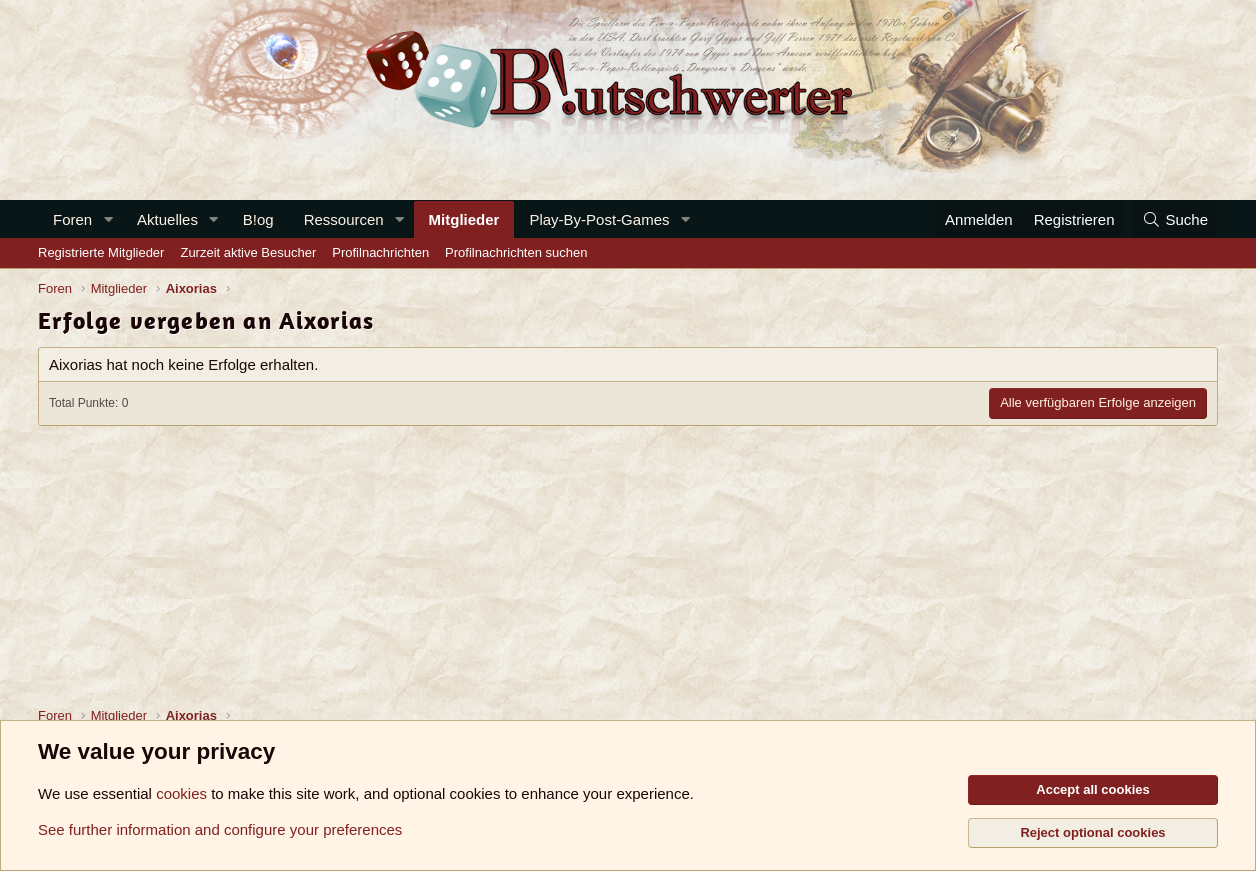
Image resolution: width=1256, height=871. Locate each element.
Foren (72, 219)
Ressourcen (344, 219)
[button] (108, 219)
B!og (258, 219)
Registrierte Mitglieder (101, 252)
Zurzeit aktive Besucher (248, 252)
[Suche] (1175, 219)
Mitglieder (464, 219)
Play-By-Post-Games (599, 219)
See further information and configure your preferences (220, 829)
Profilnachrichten (380, 252)
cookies (181, 793)
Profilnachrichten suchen (516, 252)
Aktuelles (167, 219)
